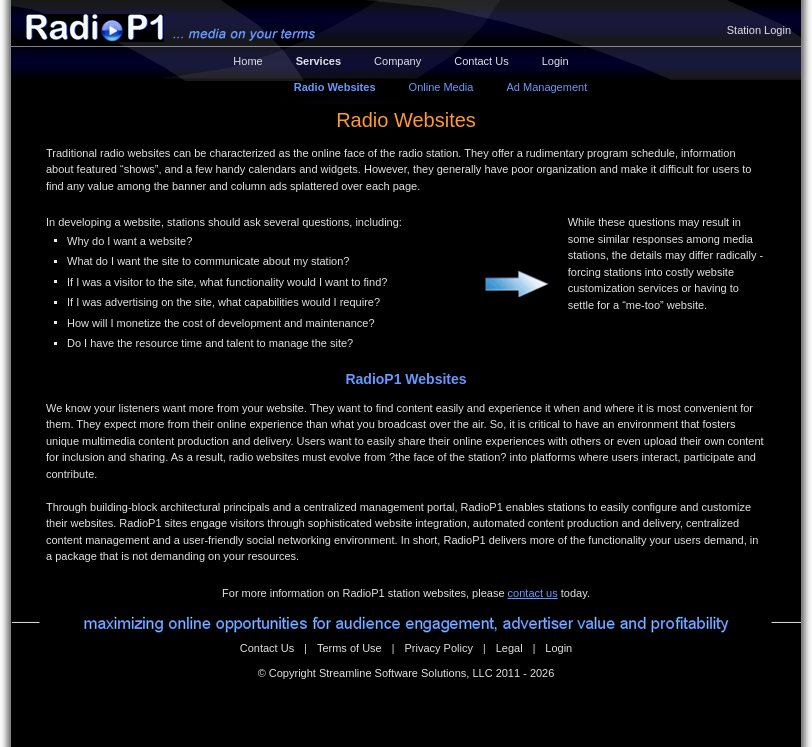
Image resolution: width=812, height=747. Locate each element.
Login (555, 61)
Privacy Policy (438, 648)
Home (247, 61)
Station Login (759, 30)
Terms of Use (349, 648)
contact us (533, 593)
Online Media (441, 87)
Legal (509, 648)
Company (397, 61)
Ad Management (546, 87)
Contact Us (481, 61)
